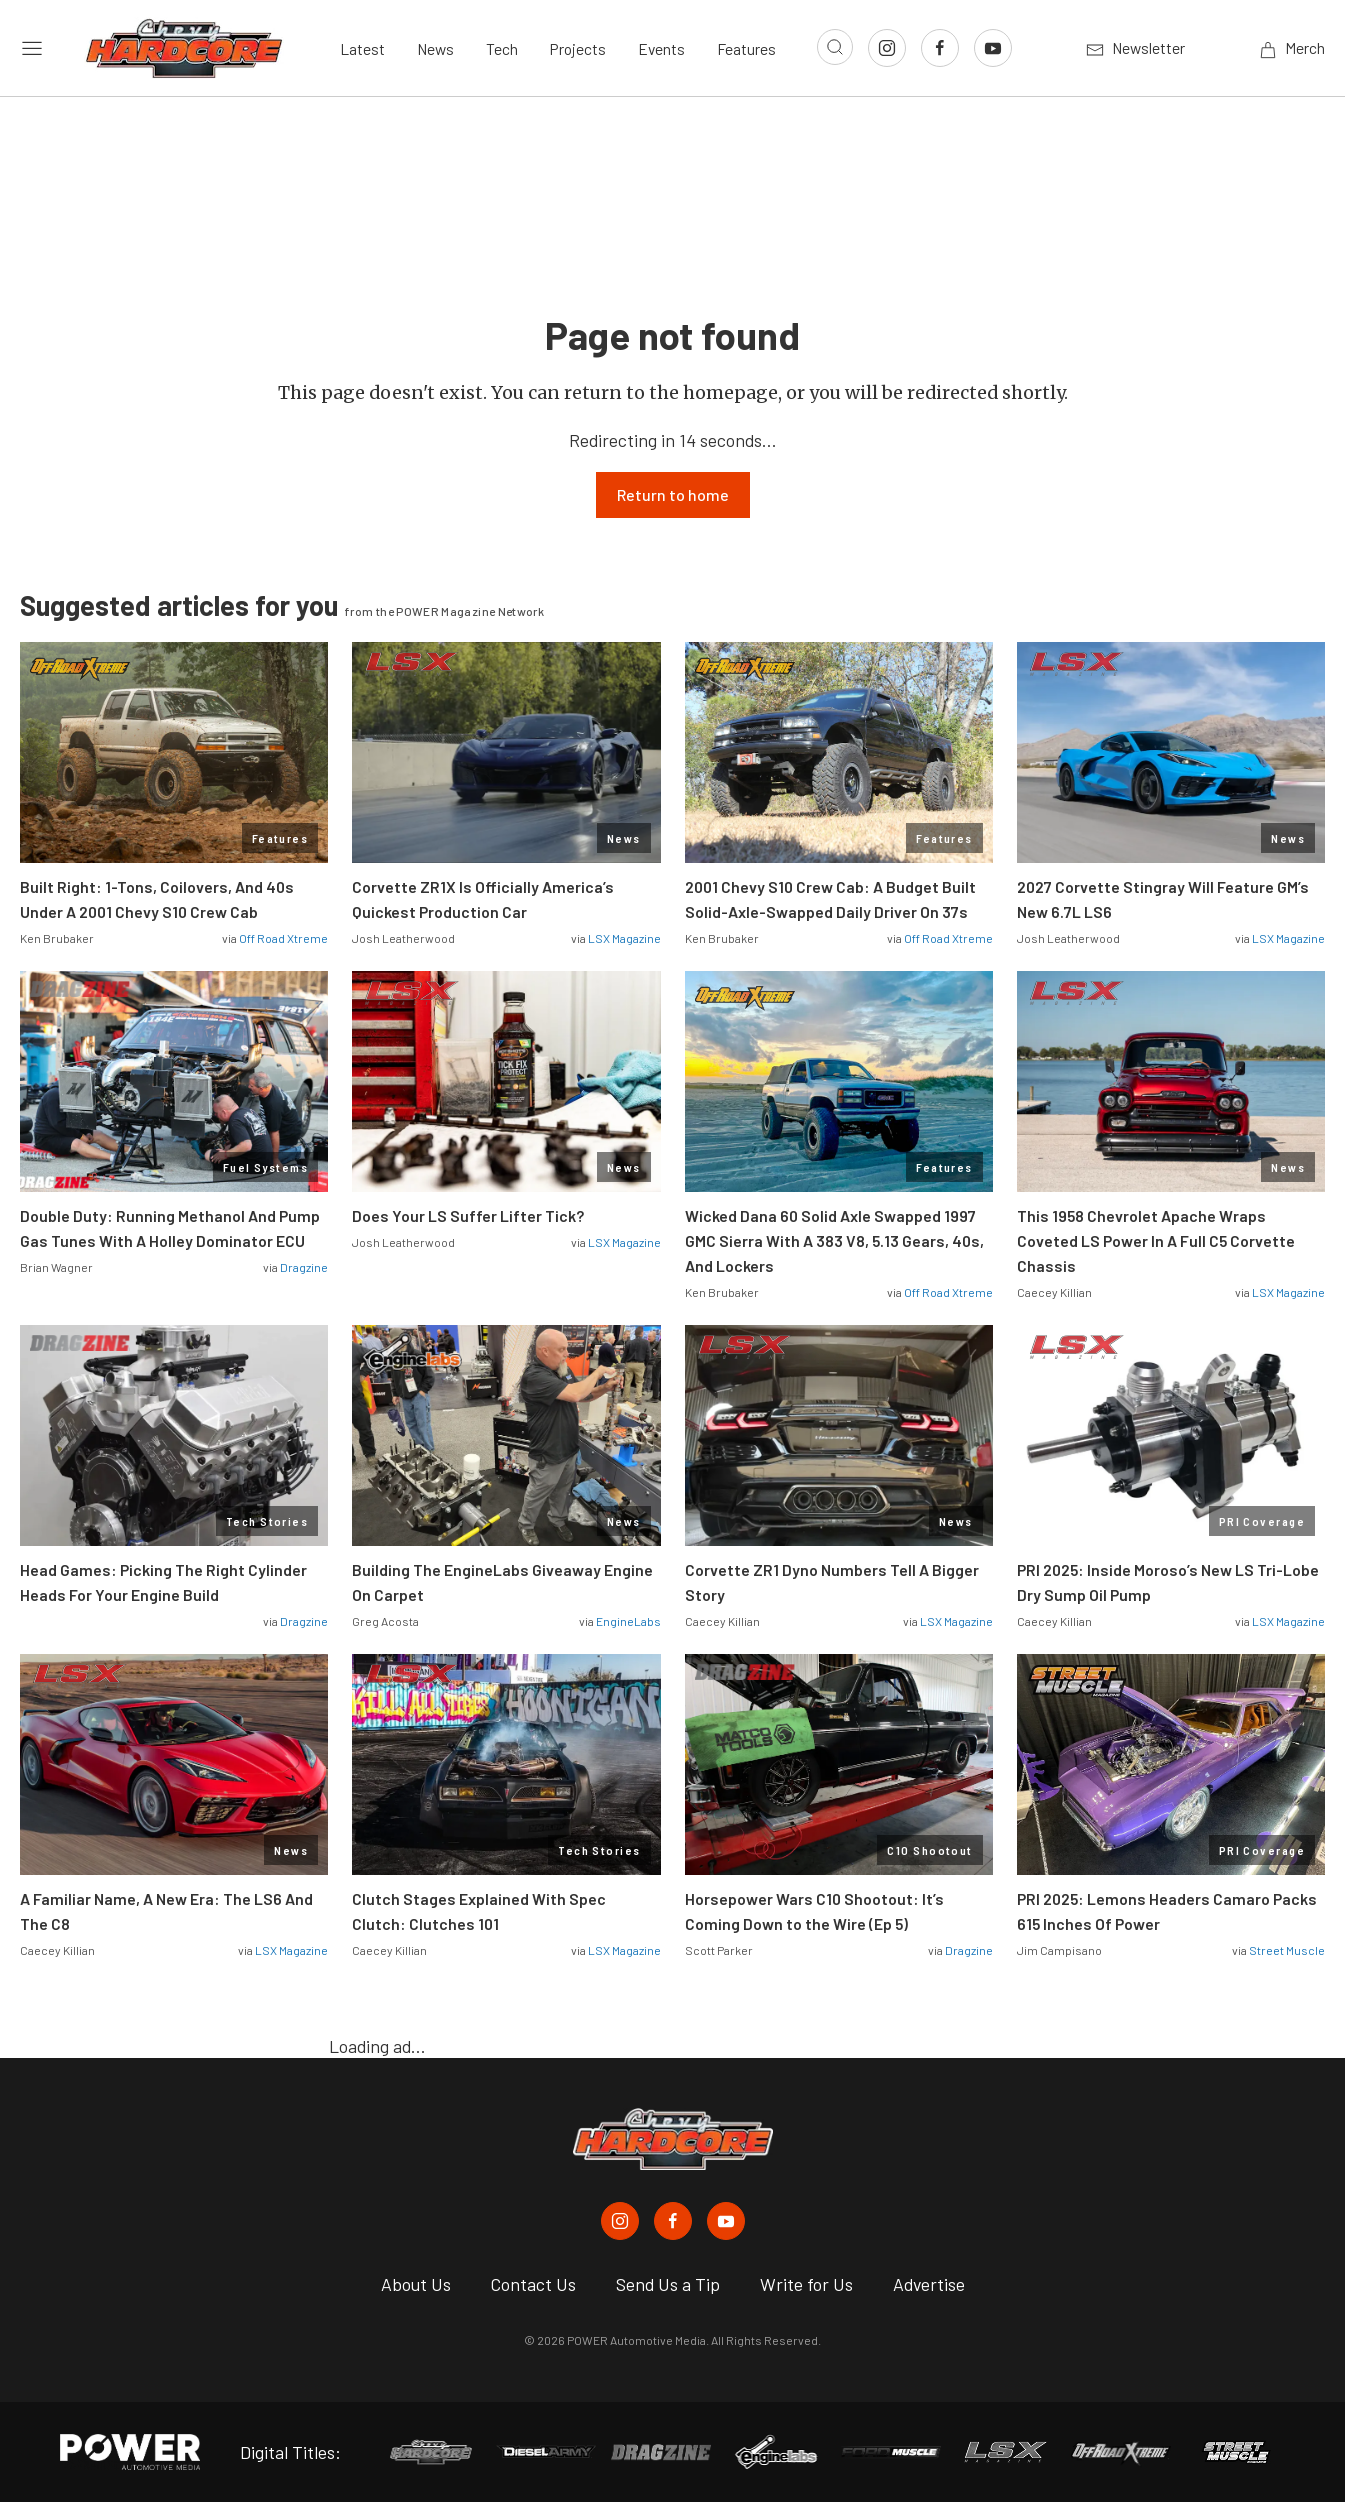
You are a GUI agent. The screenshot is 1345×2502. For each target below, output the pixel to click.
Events (661, 48)
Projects (578, 48)
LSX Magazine (624, 938)
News (435, 48)
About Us (416, 2284)
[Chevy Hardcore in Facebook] (673, 2221)
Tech (502, 48)
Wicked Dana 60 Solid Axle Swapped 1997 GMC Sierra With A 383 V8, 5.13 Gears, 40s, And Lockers (834, 1240)
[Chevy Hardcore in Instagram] (620, 2221)
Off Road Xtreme (283, 938)
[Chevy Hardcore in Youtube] (726, 2221)
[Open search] (835, 47)
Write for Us (806, 2284)
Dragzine (304, 1267)
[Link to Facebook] (940, 48)
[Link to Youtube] (993, 48)
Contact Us (533, 2284)
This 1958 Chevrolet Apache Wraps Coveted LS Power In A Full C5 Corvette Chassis (1156, 1240)
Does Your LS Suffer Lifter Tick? (469, 1215)
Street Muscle (1287, 1950)
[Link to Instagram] (887, 48)
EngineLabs (628, 1621)
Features (746, 48)
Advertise (929, 2284)
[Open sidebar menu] (32, 48)
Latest (362, 48)
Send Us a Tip (668, 2284)
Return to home (673, 494)
